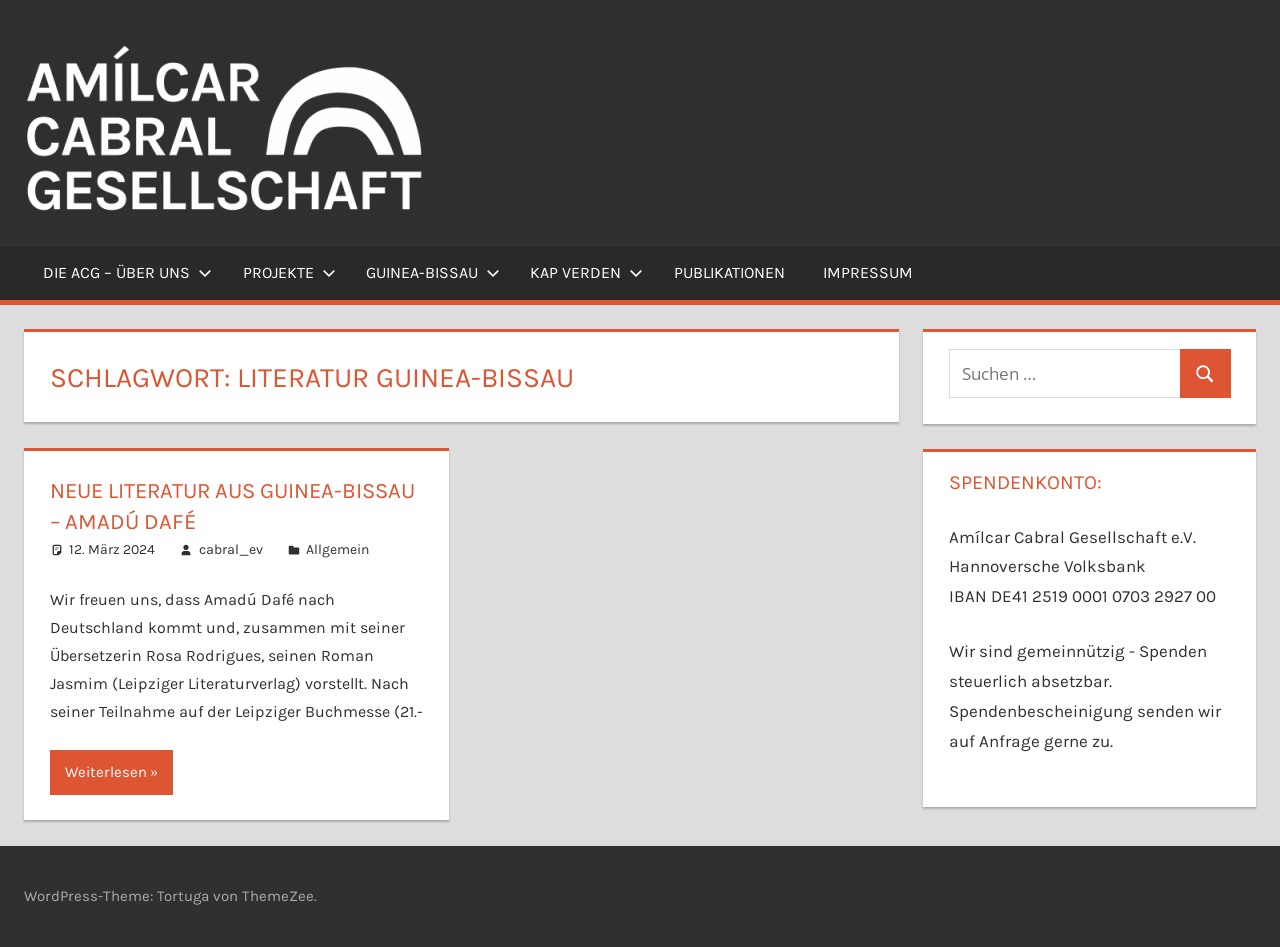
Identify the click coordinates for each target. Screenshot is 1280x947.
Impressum (868, 272)
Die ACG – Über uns (127, 272)
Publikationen (729, 272)
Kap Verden (586, 272)
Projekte (289, 272)
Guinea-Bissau (433, 272)
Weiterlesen (106, 772)
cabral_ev (231, 549)
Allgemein (337, 549)
